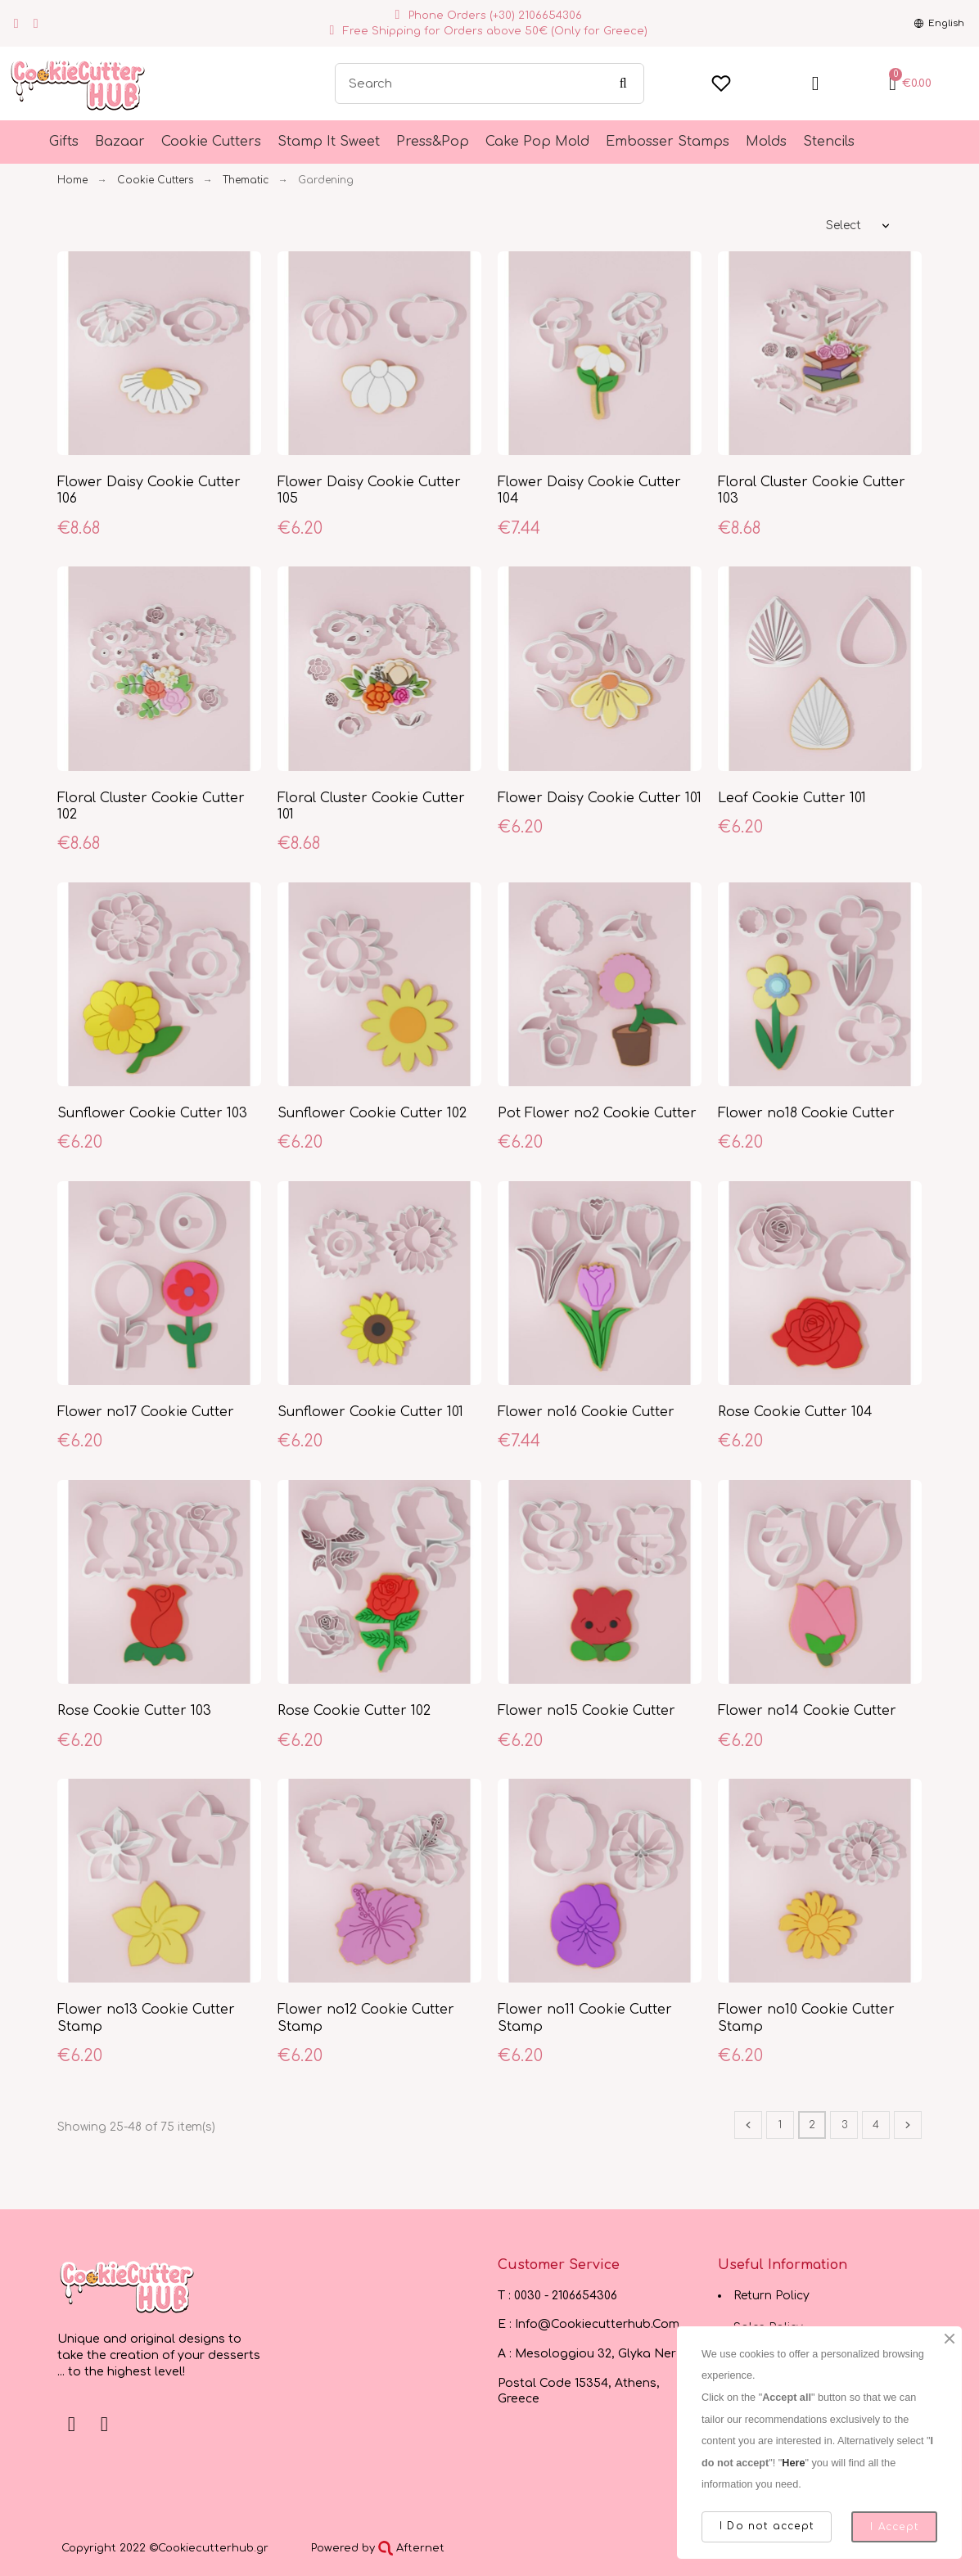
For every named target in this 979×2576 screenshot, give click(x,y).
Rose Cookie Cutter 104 (795, 1412)
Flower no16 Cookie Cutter (586, 1412)
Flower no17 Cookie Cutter (145, 1412)
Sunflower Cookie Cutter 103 (152, 1113)
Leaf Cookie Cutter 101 (792, 798)
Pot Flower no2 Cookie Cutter (597, 1113)
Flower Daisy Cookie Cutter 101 (600, 798)
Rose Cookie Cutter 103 (134, 1710)
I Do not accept (767, 2526)
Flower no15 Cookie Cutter (586, 1710)
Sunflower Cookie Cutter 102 (372, 1113)
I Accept (894, 2527)
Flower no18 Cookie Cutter (806, 1113)
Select (843, 225)
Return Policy (771, 2296)
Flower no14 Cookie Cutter (807, 1710)
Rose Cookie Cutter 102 (354, 1710)
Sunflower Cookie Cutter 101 (370, 1412)
